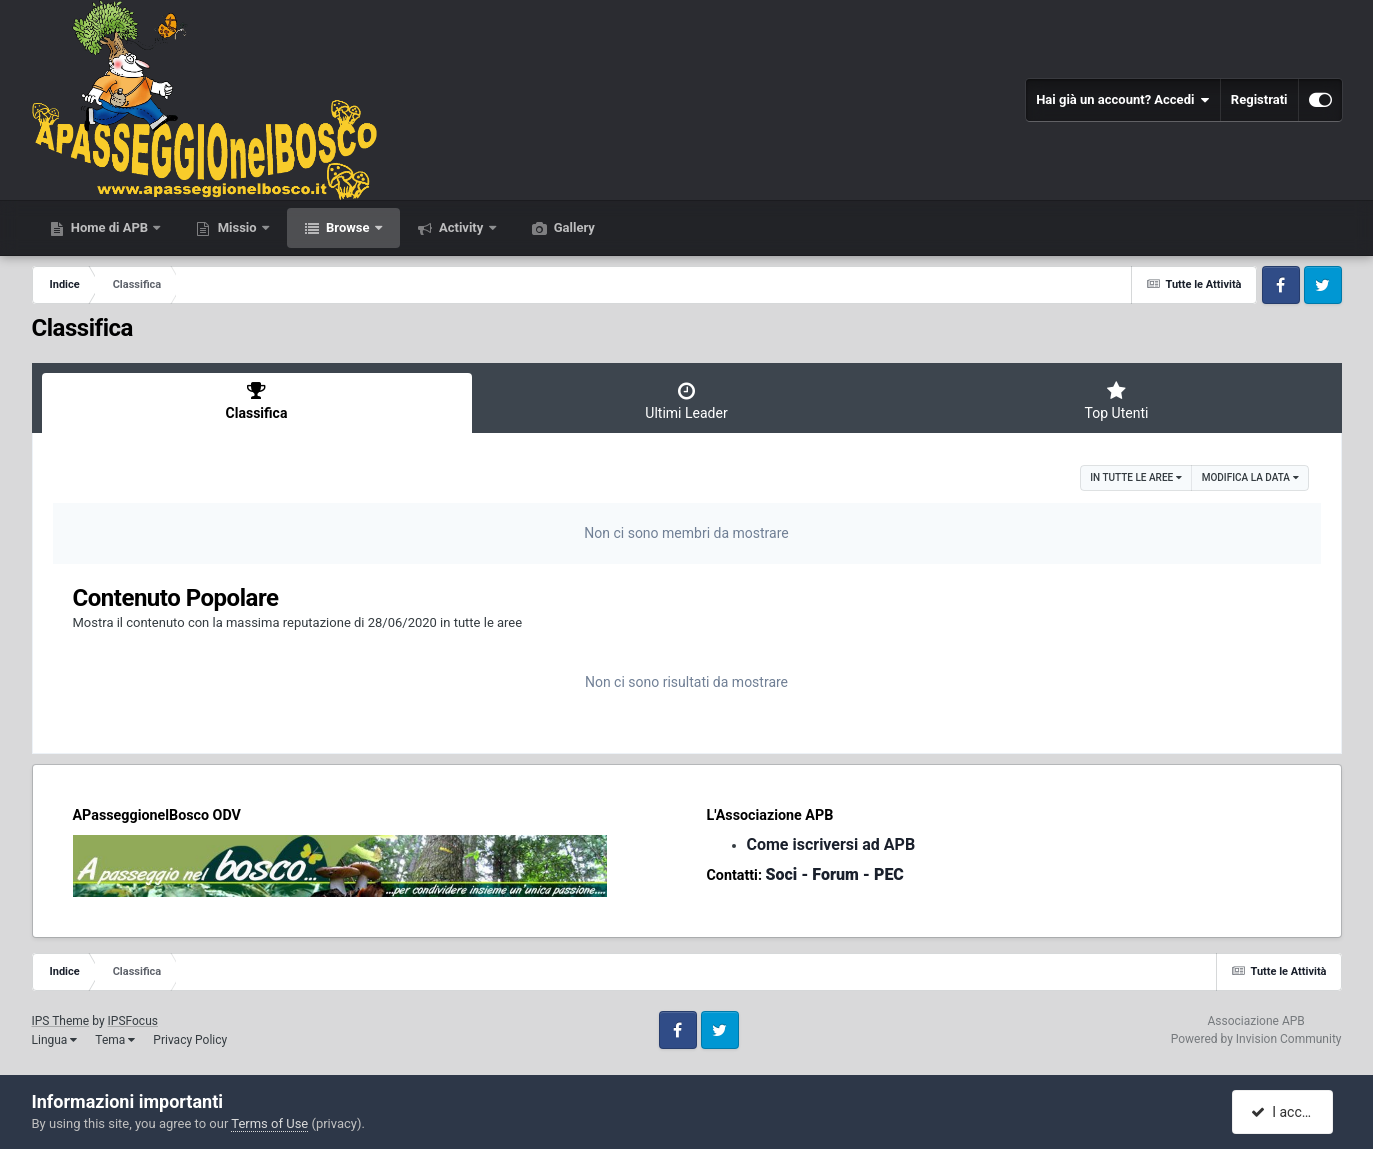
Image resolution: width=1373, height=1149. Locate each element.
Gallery (573, 227)
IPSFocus (133, 1021)
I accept (1285, 1112)
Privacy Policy (190, 1040)
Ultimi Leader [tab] (687, 401)
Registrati (1259, 99)
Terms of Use (269, 1123)
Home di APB (110, 227)
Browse (348, 227)
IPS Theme (61, 1021)
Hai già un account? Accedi (1123, 100)
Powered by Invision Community (1256, 1039)
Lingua (55, 1040)
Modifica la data (1250, 477)
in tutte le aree (1135, 477)
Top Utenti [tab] (1117, 401)
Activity (461, 227)
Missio (236, 227)
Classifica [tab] (257, 401)
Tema (115, 1040)
